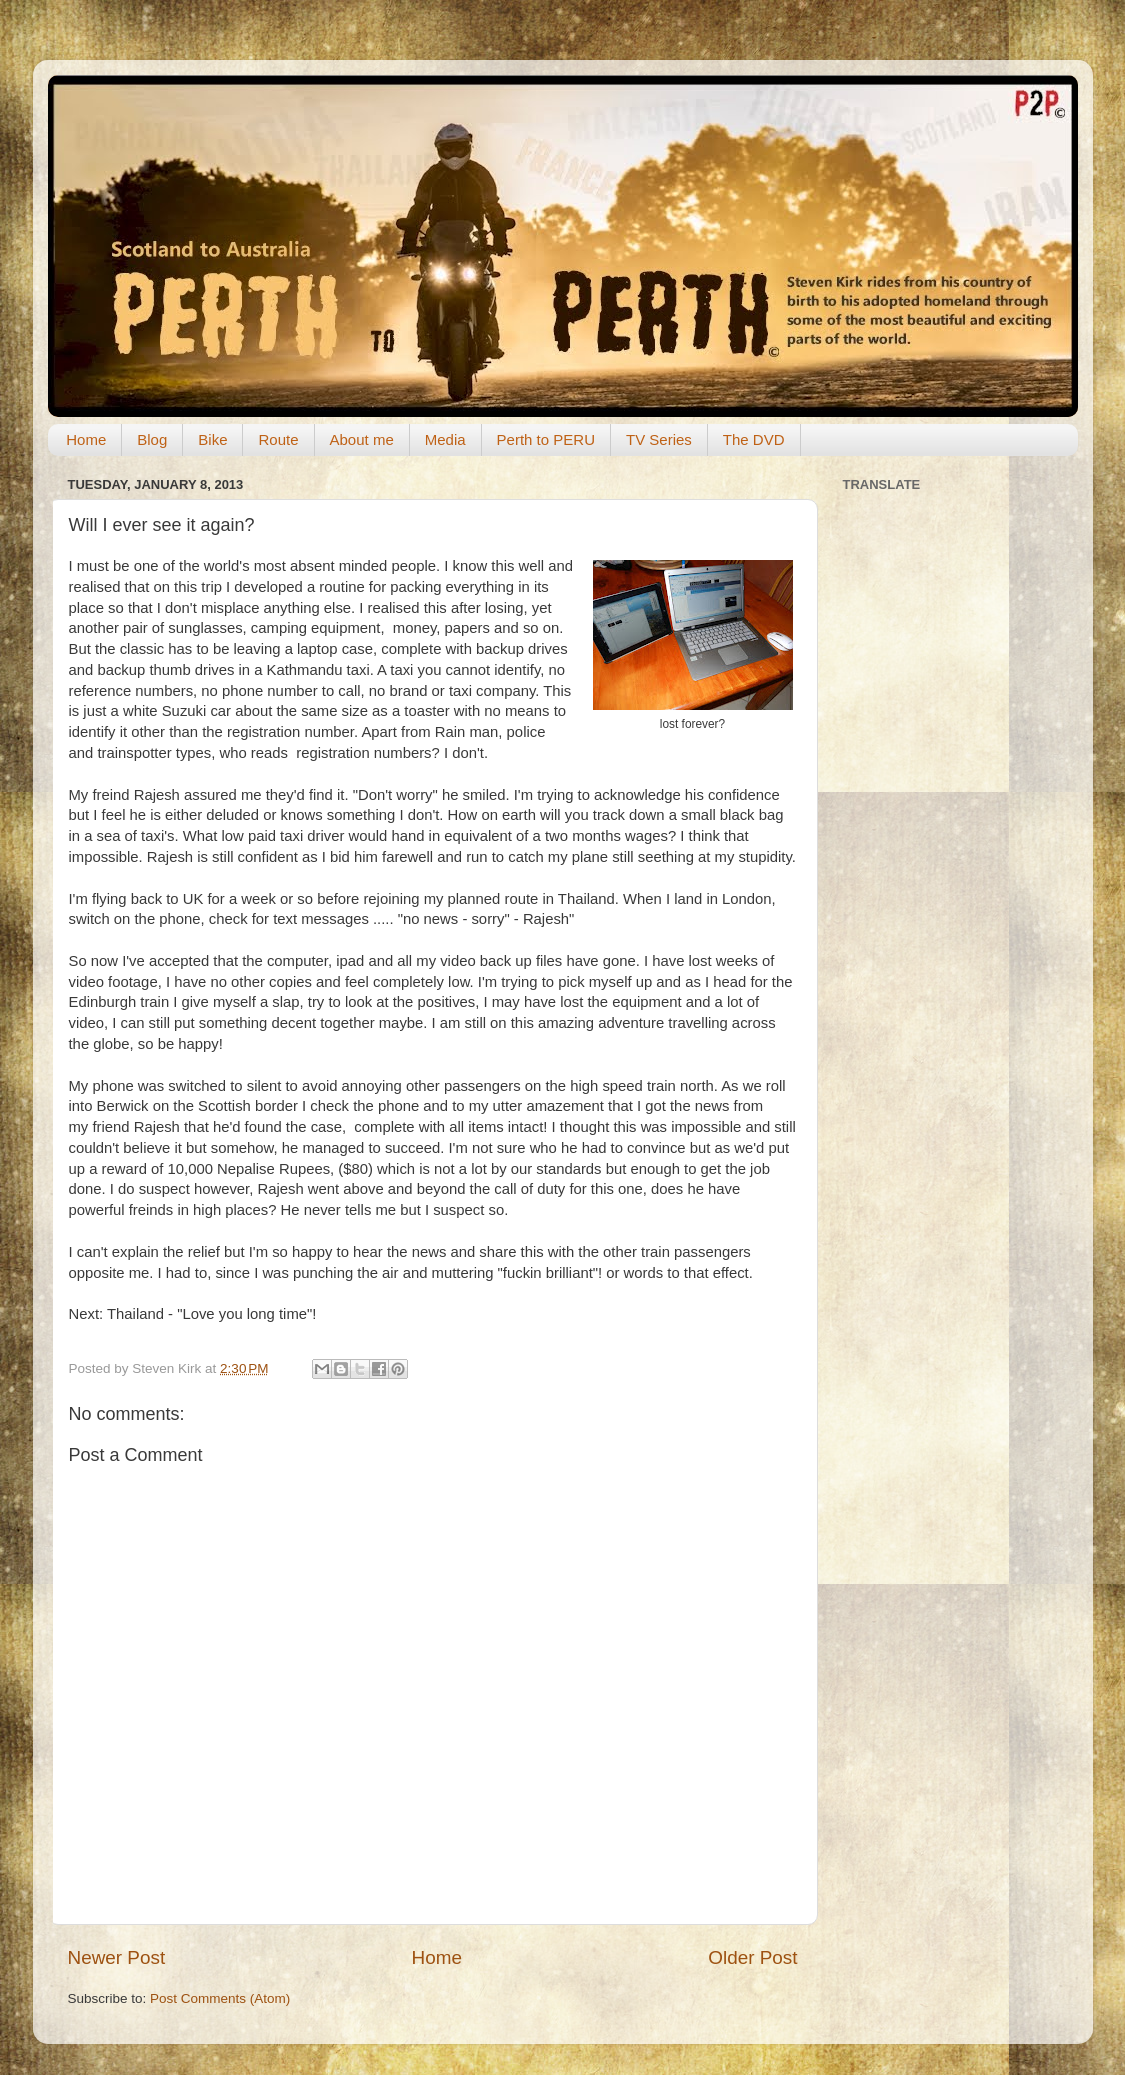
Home (86, 439)
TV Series (659, 439)
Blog (152, 439)
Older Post (752, 1957)
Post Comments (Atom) (220, 1998)
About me (362, 439)
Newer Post (117, 1957)
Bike (212, 439)
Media (445, 439)
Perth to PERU (546, 439)
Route (278, 439)
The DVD (754, 439)
